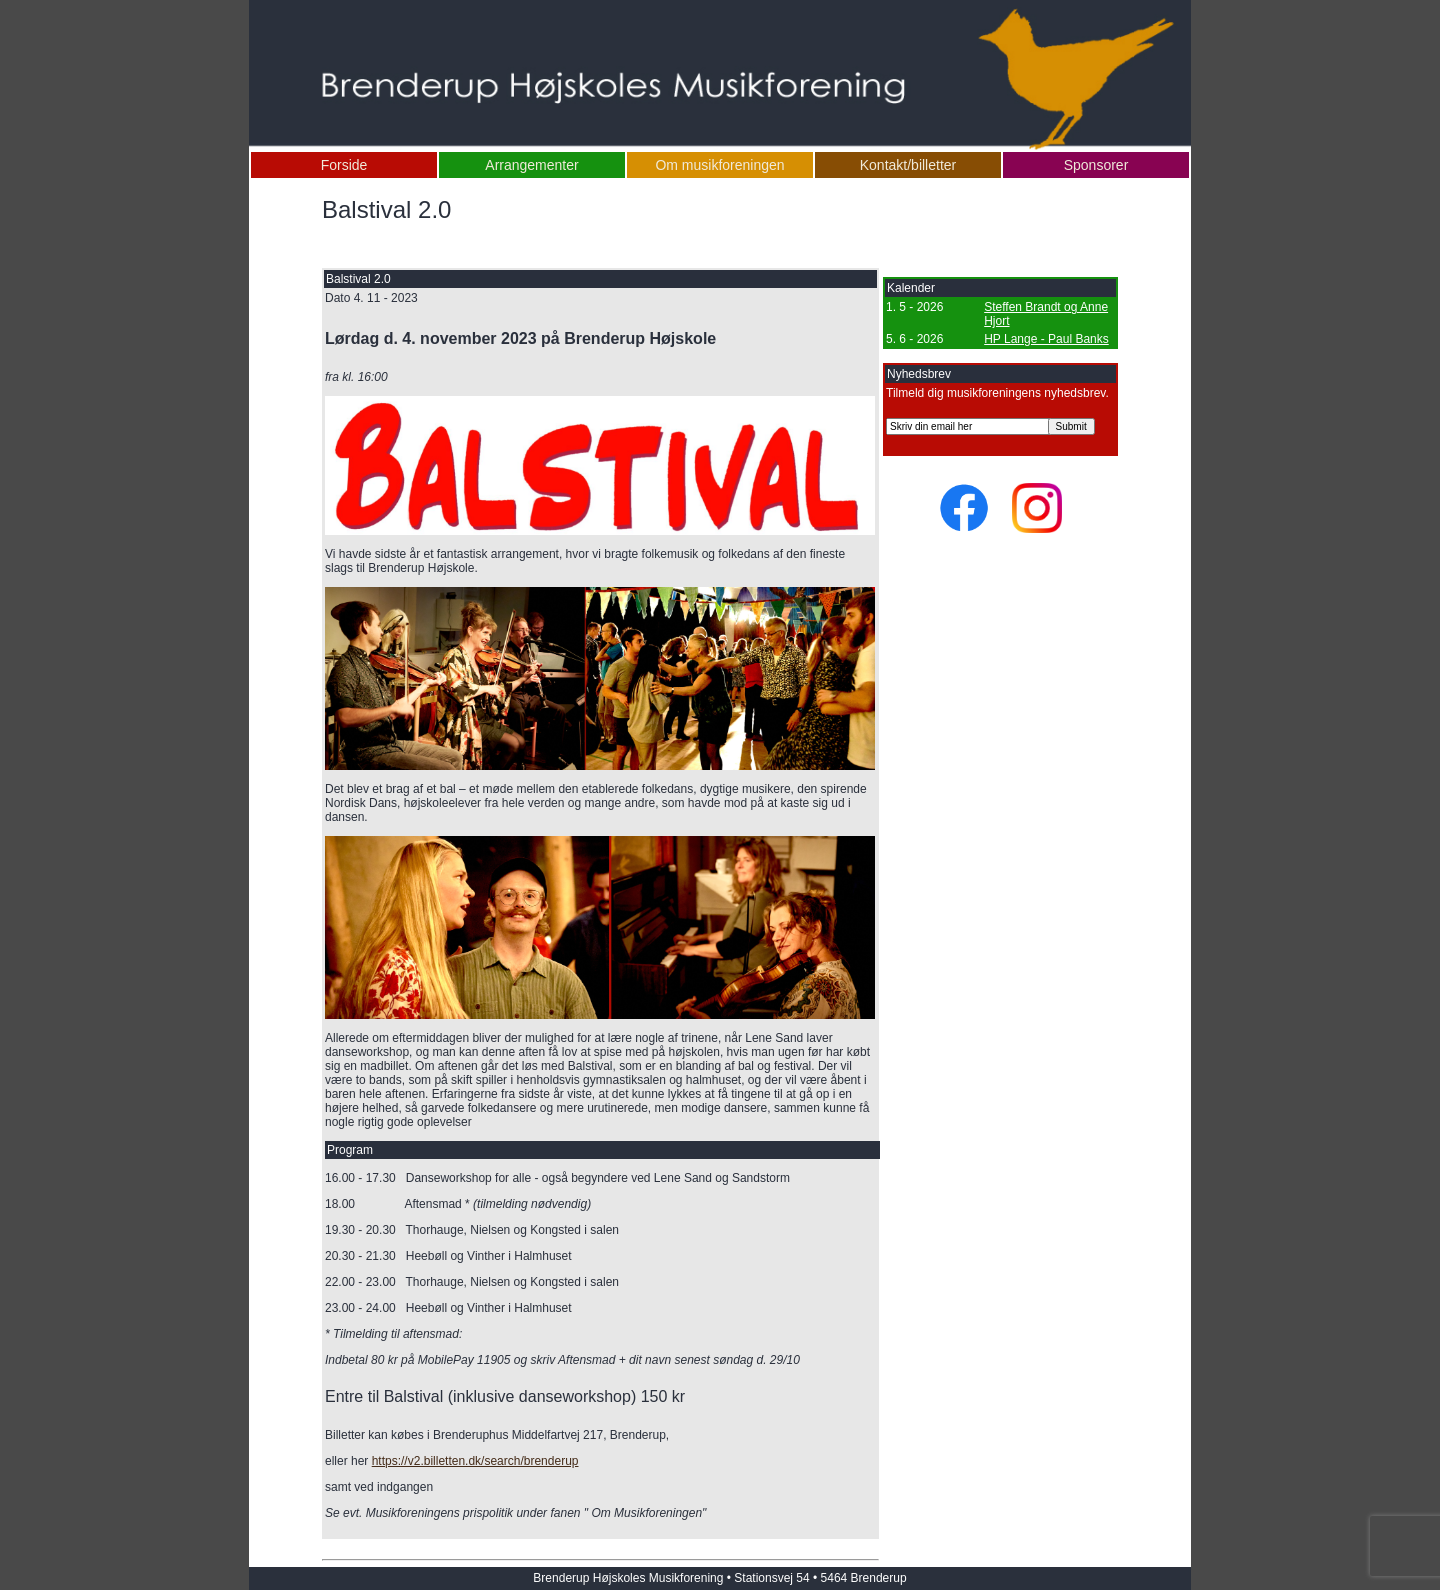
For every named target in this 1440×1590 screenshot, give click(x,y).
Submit (1071, 426)
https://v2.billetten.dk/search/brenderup (475, 1461)
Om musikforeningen (719, 165)
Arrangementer (531, 165)
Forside (344, 165)
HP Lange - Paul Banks (1046, 339)
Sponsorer (1096, 165)
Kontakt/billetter (908, 165)
